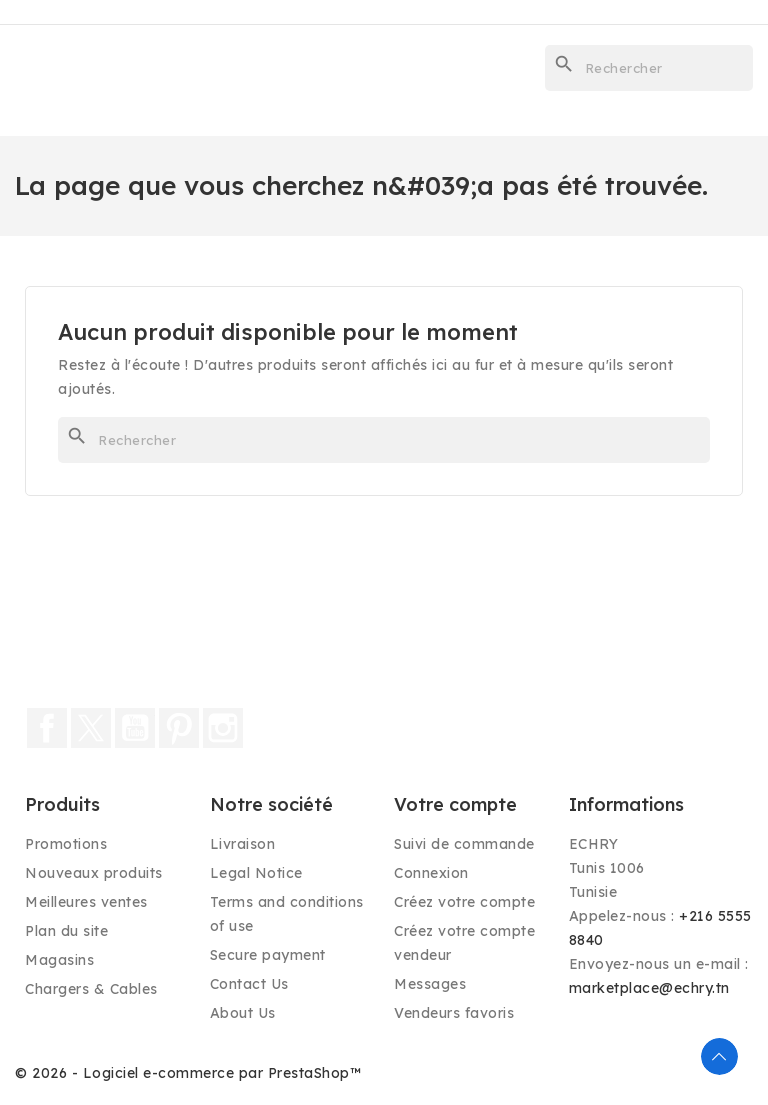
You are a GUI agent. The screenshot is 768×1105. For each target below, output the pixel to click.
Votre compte (455, 804)
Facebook (47, 728)
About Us (243, 1013)
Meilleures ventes (86, 902)
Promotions (66, 844)
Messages (430, 984)
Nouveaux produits (94, 873)
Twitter (91, 728)
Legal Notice (256, 873)
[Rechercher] (649, 68)
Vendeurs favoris (454, 1013)
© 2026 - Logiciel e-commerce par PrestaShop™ (188, 1073)
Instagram (223, 728)
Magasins (59, 960)
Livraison (243, 844)
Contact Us (249, 984)
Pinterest (179, 728)
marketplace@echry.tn (649, 988)
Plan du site (66, 931)
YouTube (135, 728)
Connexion (431, 873)
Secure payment (268, 955)
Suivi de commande (464, 844)
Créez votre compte (464, 902)
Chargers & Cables (91, 989)
